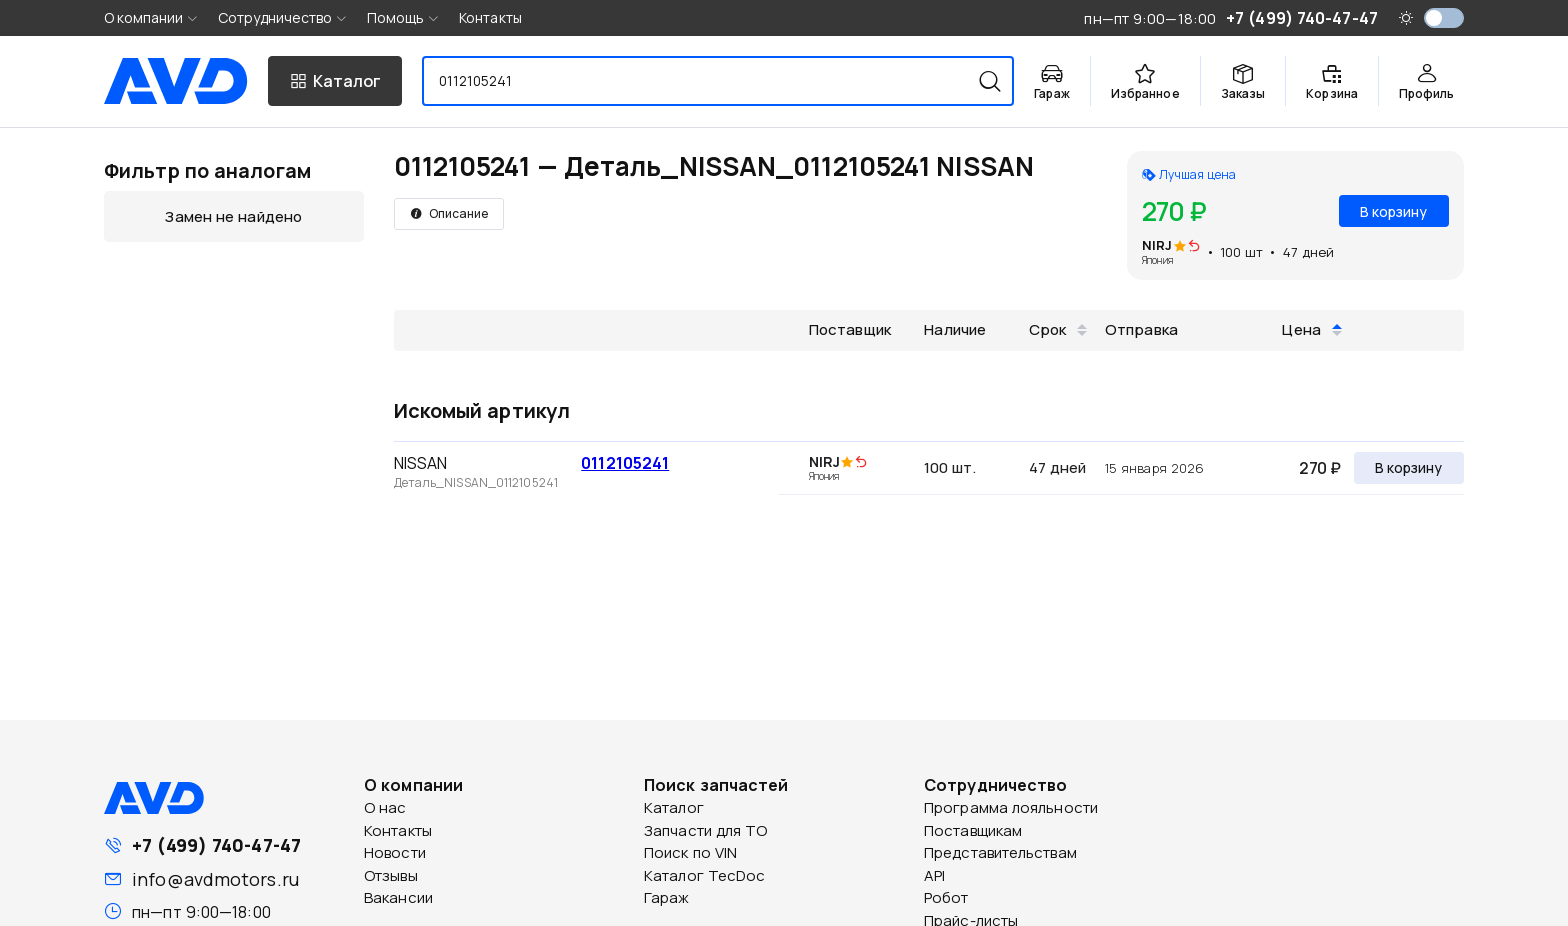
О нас (385, 807)
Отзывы (391, 875)
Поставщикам (973, 830)
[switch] (1444, 18)
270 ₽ (1320, 468)
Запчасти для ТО (706, 830)
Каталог (674, 807)
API (934, 875)
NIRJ (1157, 245)
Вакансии (398, 897)
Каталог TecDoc (704, 875)
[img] (1194, 247)
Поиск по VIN (690, 852)
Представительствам (1000, 852)
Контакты (490, 17)
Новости (395, 852)
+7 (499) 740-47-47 (216, 845)
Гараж (667, 897)
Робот (946, 897)
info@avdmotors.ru (215, 879)
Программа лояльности (1011, 807)
